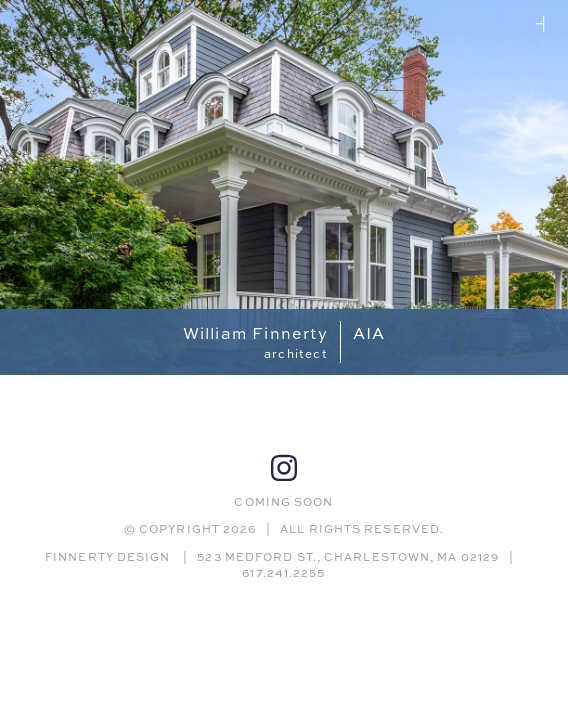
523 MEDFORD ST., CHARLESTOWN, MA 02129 (348, 556)
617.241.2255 (283, 572)
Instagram (284, 468)
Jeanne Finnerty (544, 24)
